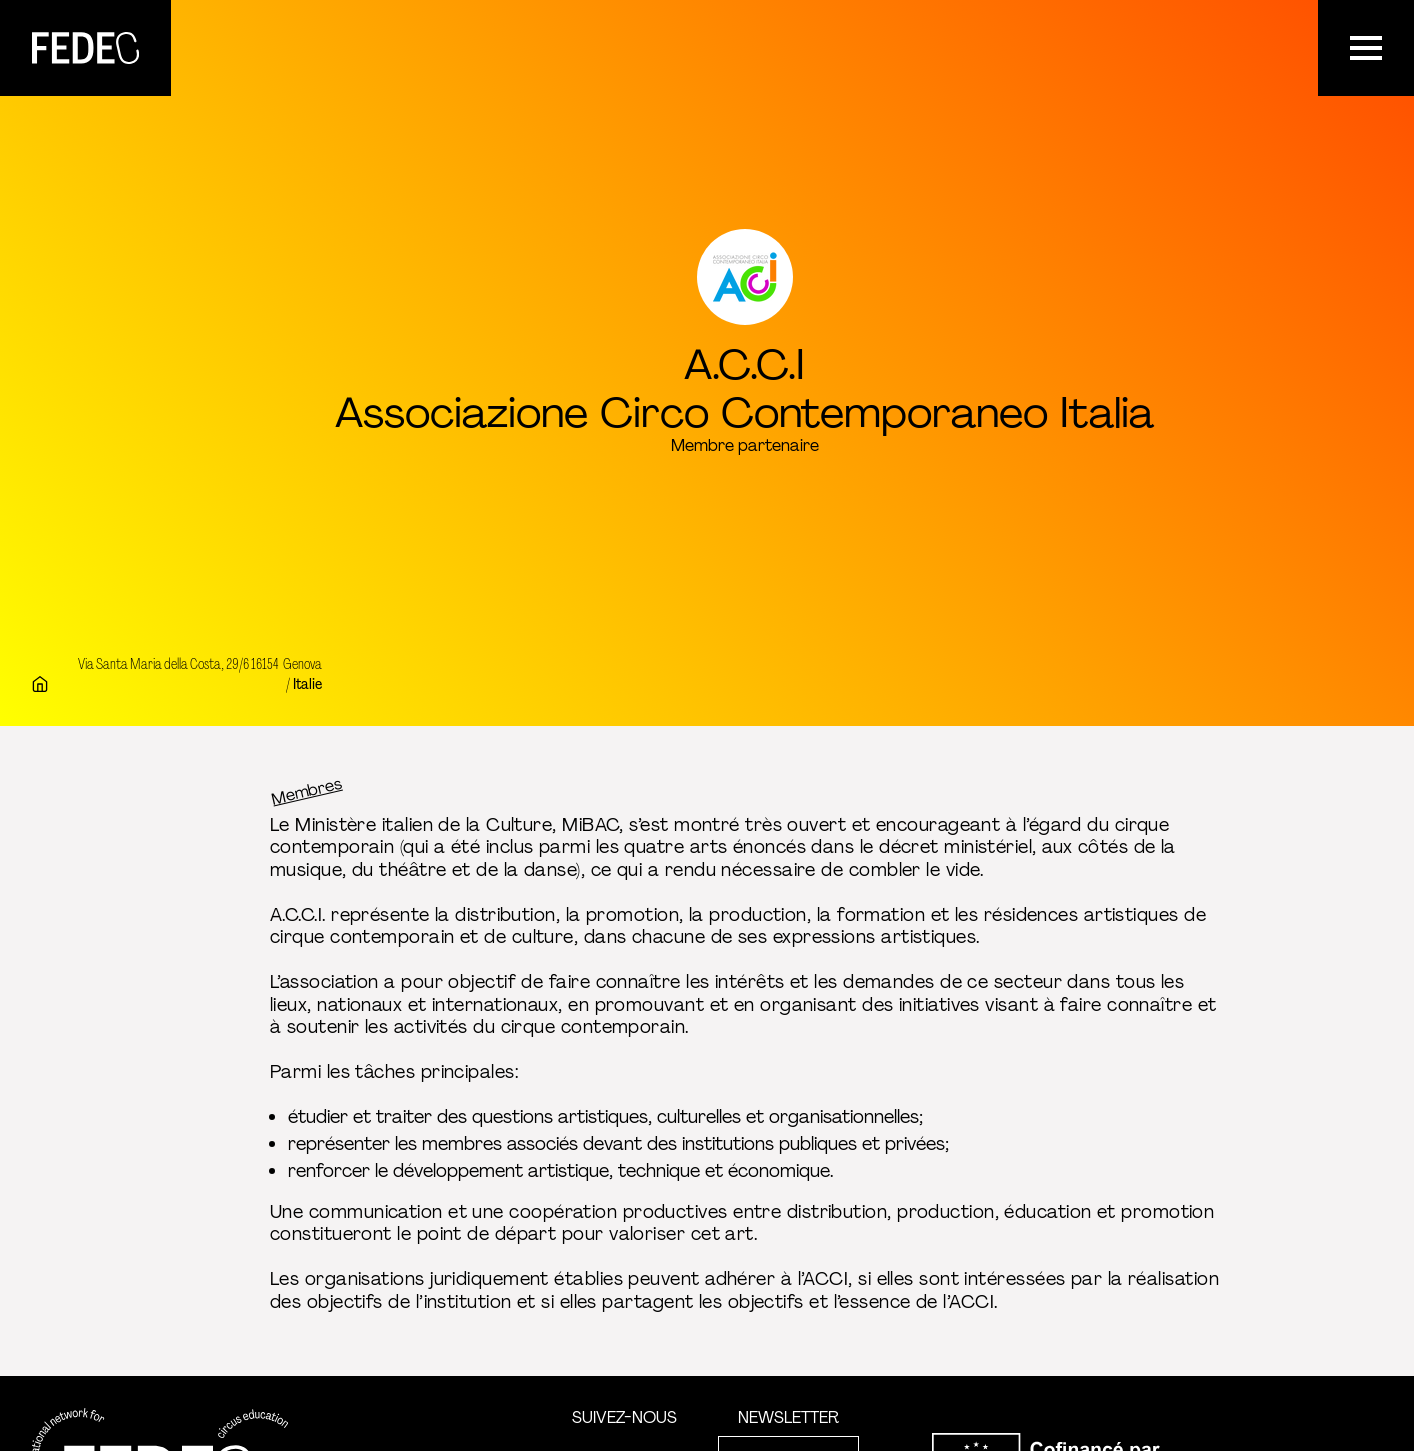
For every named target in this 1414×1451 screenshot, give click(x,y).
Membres (307, 791)
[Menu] (1366, 48)
